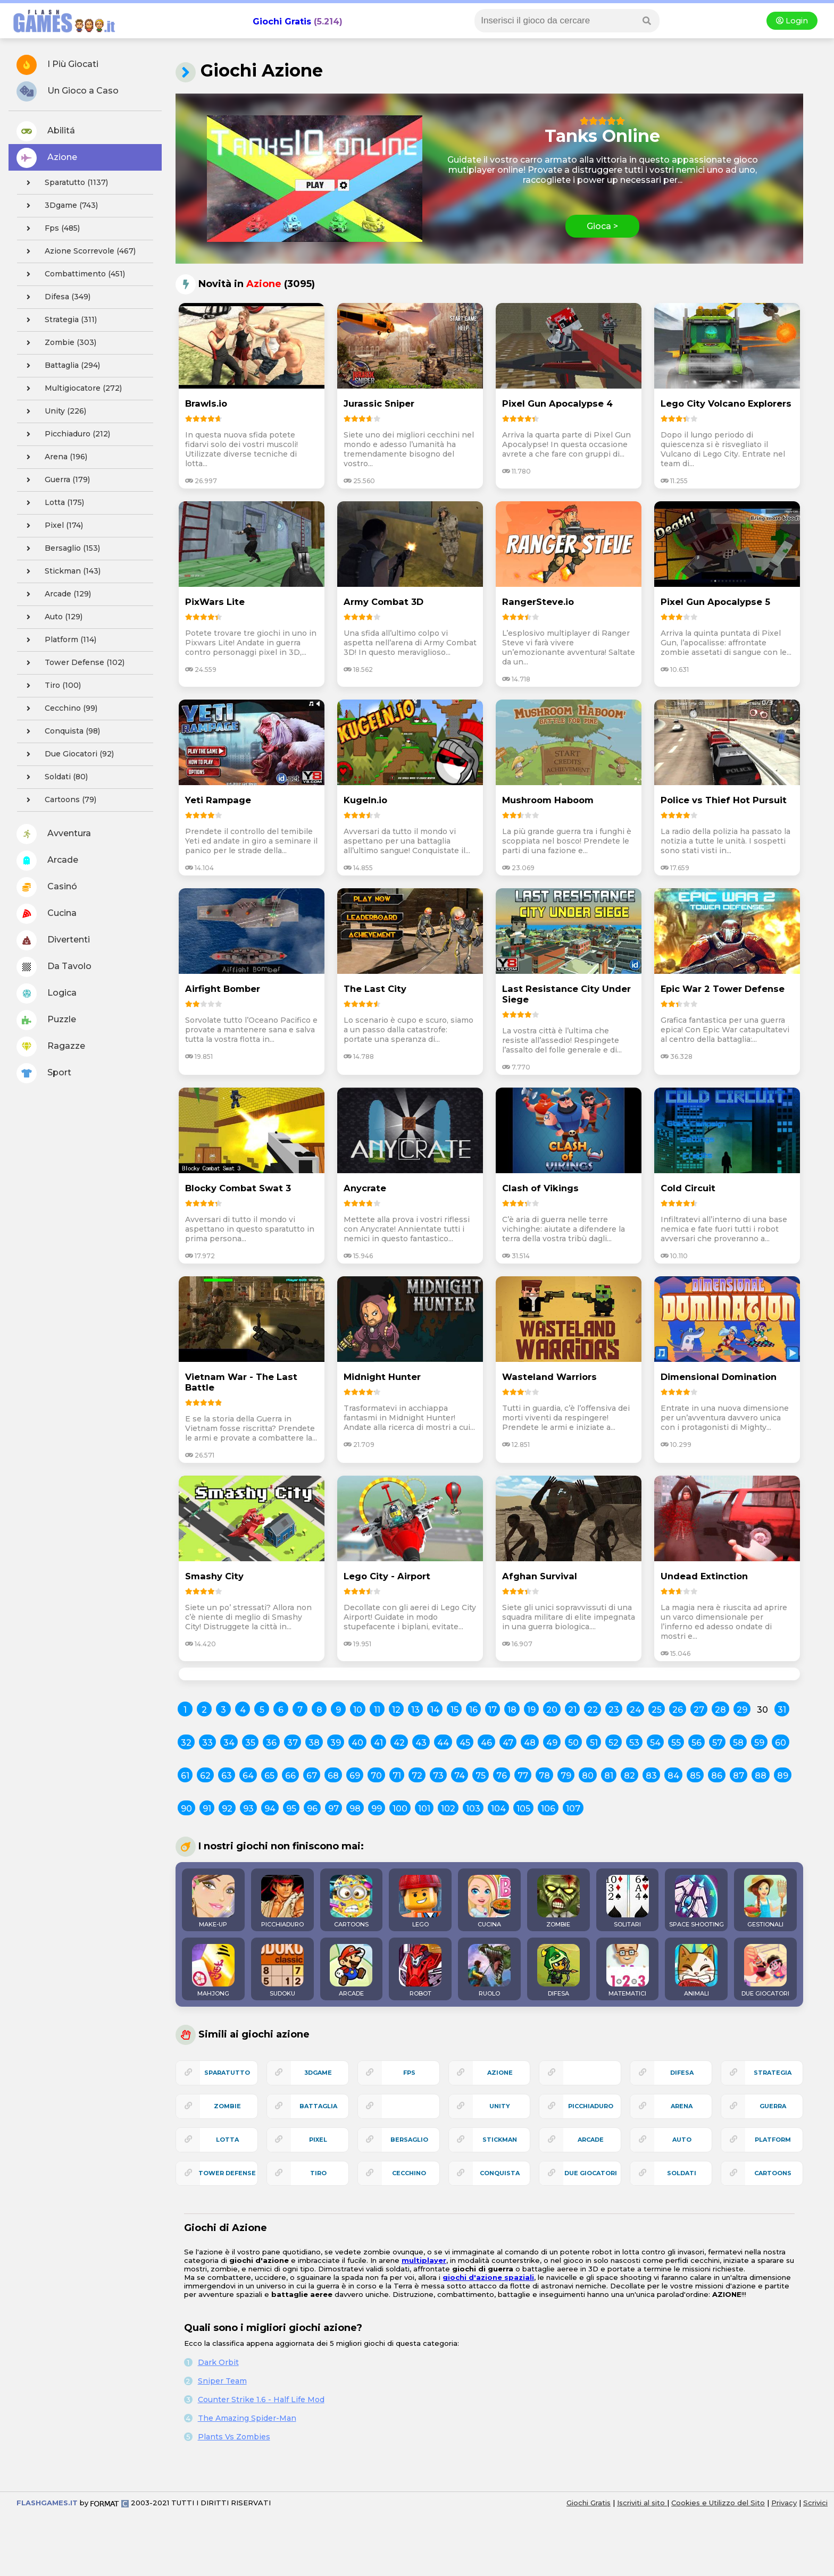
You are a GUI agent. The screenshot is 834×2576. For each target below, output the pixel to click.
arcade (591, 2139)
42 (399, 1743)
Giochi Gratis (282, 21)
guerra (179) (55, 480)
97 (333, 1809)
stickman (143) (60, 571)
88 (760, 1776)
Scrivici (815, 2502)
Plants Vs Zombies (234, 2437)
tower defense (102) (72, 663)
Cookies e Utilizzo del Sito (718, 2502)
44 (443, 1743)
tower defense (227, 2173)
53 (634, 1743)
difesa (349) (55, 297)
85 (695, 1776)
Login (792, 21)
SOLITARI (627, 1901)
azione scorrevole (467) (78, 251)
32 (186, 1743)
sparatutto (227, 2072)
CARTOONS (351, 1901)
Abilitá (45, 131)
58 (738, 1743)
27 (699, 1710)
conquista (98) (60, 731)
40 (357, 1743)
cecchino (409, 2173)
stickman (499, 2139)
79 (566, 1776)
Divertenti (53, 940)
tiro (318, 2173)
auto (681, 2139)
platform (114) (58, 640)
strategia (772, 2072)
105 (523, 1809)
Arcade (47, 861)
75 (481, 1776)
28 (720, 1710)
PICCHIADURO (282, 1901)
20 (551, 1710)
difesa (682, 2072)
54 (655, 1743)
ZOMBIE (558, 1901)
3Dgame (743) (59, 206)
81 (608, 1776)
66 (290, 1776)
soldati (681, 2173)
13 (415, 1710)
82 (629, 1776)
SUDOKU (282, 1970)
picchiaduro (590, 2106)
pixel (318, 2139)
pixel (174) (51, 526)
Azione (46, 158)
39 (335, 1743)
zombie (227, 2106)
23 (613, 1710)
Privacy (784, 2502)
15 (454, 1710)
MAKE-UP (213, 1901)
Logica (46, 993)
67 (311, 1776)
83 (651, 1776)
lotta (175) (52, 503)
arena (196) (53, 457)
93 (248, 1809)
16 (473, 1710)
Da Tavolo (53, 967)
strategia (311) (58, 320)
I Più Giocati (57, 65)
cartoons (772, 2173)
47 (508, 1743)
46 (486, 1743)
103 (473, 1809)
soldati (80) (54, 777)
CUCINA (489, 1901)
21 (572, 1710)
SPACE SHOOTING (696, 1901)
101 (424, 1809)
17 (492, 1710)
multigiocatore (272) (71, 389)
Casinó (46, 887)
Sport (43, 1073)
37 (292, 1743)
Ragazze (50, 1047)
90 (186, 1809)
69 (354, 1776)
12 (396, 1710)
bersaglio (409, 2139)
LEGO (420, 1901)
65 (269, 1776)
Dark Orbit (218, 2362)
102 (448, 1809)
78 (544, 1776)
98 (355, 1809)
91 (207, 1809)
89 (782, 1776)
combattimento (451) (72, 274)
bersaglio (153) (60, 549)
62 (205, 1776)
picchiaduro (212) (65, 434)
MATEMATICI (627, 1970)
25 (657, 1710)
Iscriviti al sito (642, 2502)
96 (312, 1809)
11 (377, 1710)
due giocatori (590, 2173)
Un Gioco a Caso (67, 91)
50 (573, 1743)
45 (465, 1743)
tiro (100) (50, 686)
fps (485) (50, 229)
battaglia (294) (60, 366)
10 (357, 1710)
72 (417, 1776)
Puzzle (46, 1020)
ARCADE (351, 1970)
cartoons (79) (58, 800)
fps (409, 2072)
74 (459, 1776)
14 (434, 1710)
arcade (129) (55, 594)
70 (376, 1776)
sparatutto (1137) (64, 183)
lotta (227, 2139)
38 (314, 1743)
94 (270, 1809)
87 (738, 1776)
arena (682, 2106)
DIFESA (558, 1970)
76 (501, 1776)
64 (248, 1776)
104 (498, 1809)
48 (530, 1743)
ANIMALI (696, 1970)
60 (780, 1743)
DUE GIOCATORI (765, 1970)
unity (499, 2106)
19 (531, 1710)
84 (673, 1776)
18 (511, 1710)
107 (573, 1809)
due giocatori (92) (67, 754)
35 (250, 1743)
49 (551, 1743)
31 (782, 1710)
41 (378, 1743)
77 (523, 1776)
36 (271, 1743)
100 (400, 1809)
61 (185, 1776)
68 (333, 1776)
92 (227, 1809)
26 (677, 1710)
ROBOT (420, 1970)
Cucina (46, 914)
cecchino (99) (58, 709)
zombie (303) (58, 343)
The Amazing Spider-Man (247, 2418)
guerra (773, 2106)
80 (588, 1776)
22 (592, 1710)
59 (759, 1743)
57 (717, 1743)
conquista (500, 2173)
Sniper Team (222, 2381)
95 (291, 1809)
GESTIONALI (765, 1901)
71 (397, 1776)
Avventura (53, 834)
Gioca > (602, 226)
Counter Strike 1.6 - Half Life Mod (261, 2399)
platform (773, 2139)
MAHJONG (213, 1970)
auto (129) (51, 617)
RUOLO (489, 1970)
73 (438, 1776)
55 (676, 1743)
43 (421, 1743)
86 (716, 1776)
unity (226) (53, 411)
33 (207, 1743)
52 (613, 1743)
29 (742, 1710)
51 (594, 1743)
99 (376, 1809)
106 (548, 1809)
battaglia (318, 2106)
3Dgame (318, 2072)
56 (696, 1743)
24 (635, 1710)
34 (229, 1743)
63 (226, 1776)
